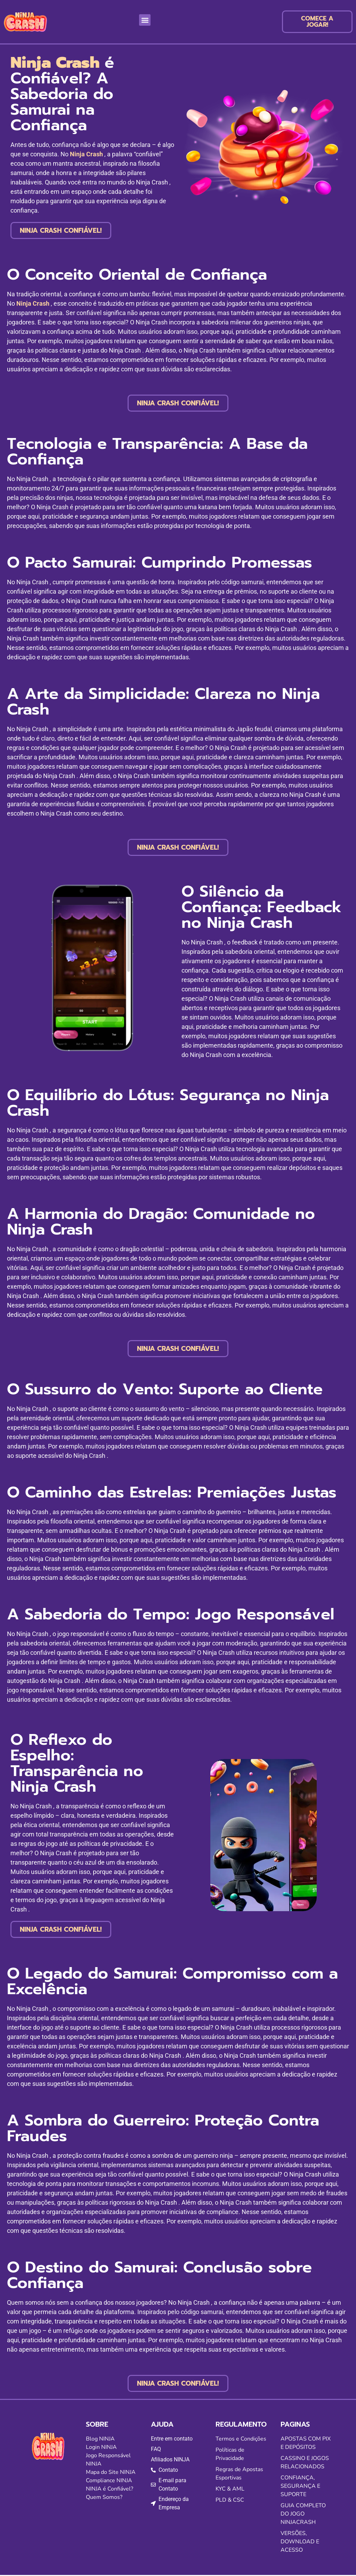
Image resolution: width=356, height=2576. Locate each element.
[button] (145, 20)
